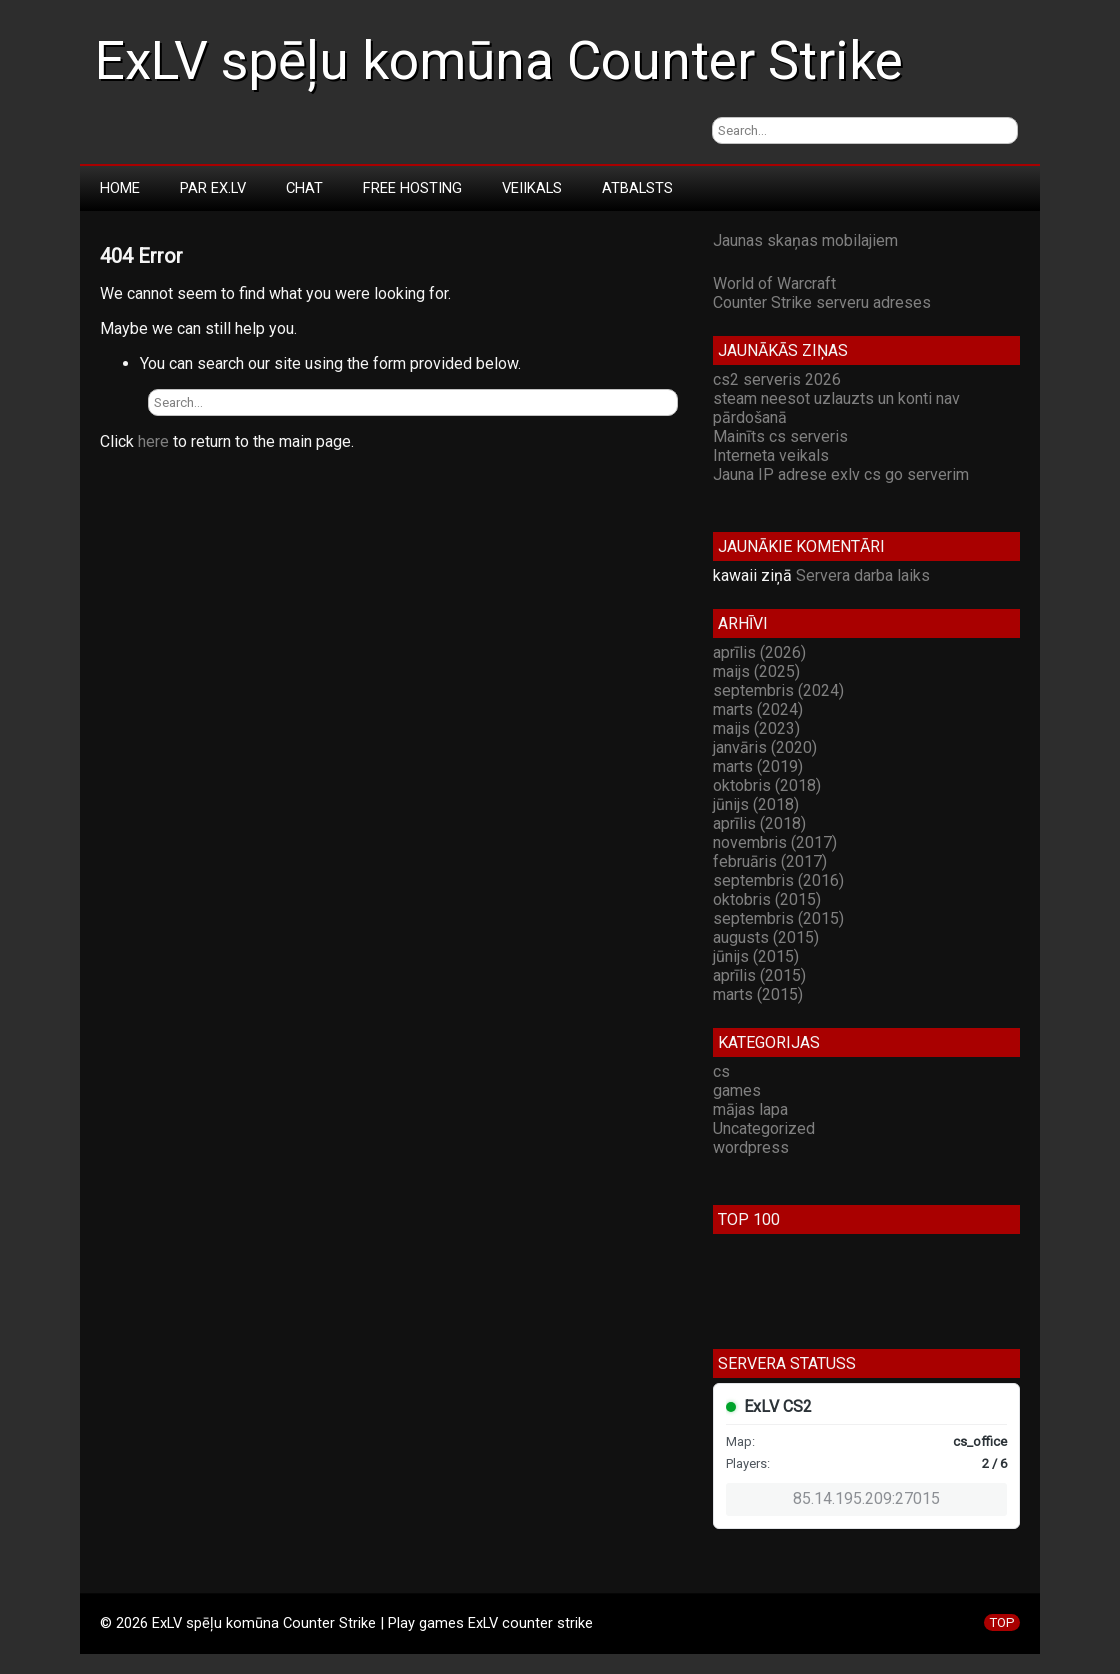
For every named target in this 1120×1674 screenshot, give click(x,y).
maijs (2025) (756, 671)
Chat (304, 188)
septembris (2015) (778, 918)
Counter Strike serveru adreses (822, 302)
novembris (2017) (775, 842)
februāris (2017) (770, 861)
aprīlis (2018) (759, 823)
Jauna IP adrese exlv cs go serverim (841, 474)
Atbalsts (637, 188)
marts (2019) (758, 766)
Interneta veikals (771, 455)
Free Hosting (412, 188)
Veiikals (532, 188)
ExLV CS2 (778, 1406)
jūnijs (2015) (756, 956)
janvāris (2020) (765, 747)
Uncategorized (764, 1128)
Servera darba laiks (863, 575)
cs (721, 1071)
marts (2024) (758, 709)
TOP (1002, 1622)
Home (120, 188)
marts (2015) (758, 994)
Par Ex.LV (213, 188)
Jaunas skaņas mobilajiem (805, 240)
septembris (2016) (778, 880)
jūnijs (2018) (756, 804)
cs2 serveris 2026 (777, 379)
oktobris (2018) (767, 785)
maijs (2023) (756, 728)
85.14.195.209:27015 (866, 1498)
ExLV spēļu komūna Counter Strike (499, 61)
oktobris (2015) (767, 899)
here (153, 441)
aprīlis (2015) (759, 975)
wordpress (751, 1147)
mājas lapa (750, 1109)
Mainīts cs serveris (780, 436)
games (737, 1090)
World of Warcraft (774, 283)
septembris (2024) (778, 690)
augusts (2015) (766, 937)
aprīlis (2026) (759, 652)
